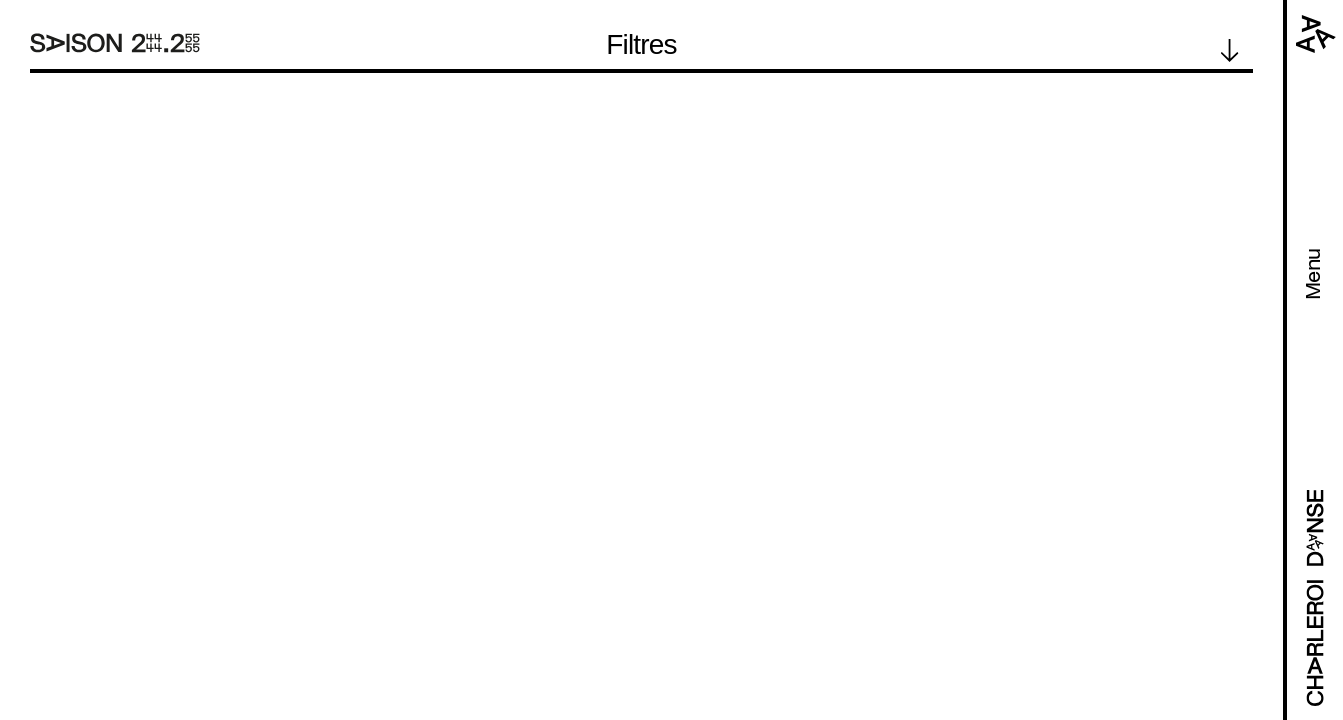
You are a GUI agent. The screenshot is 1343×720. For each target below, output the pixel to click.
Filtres (641, 45)
